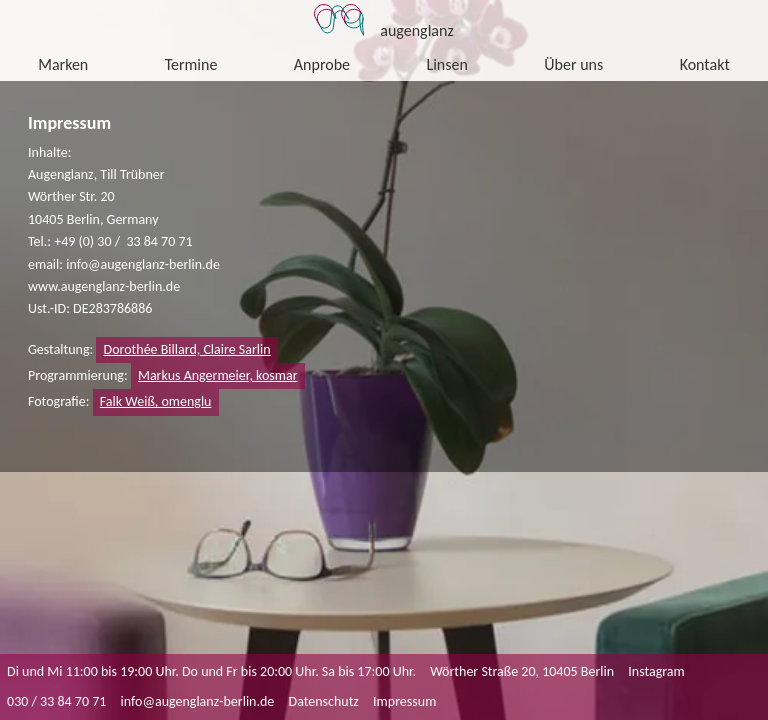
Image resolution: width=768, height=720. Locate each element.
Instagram (656, 671)
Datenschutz (324, 701)
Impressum (404, 701)
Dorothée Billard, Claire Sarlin (187, 349)
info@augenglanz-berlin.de (198, 701)
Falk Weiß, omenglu (156, 401)
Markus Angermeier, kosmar (218, 375)
